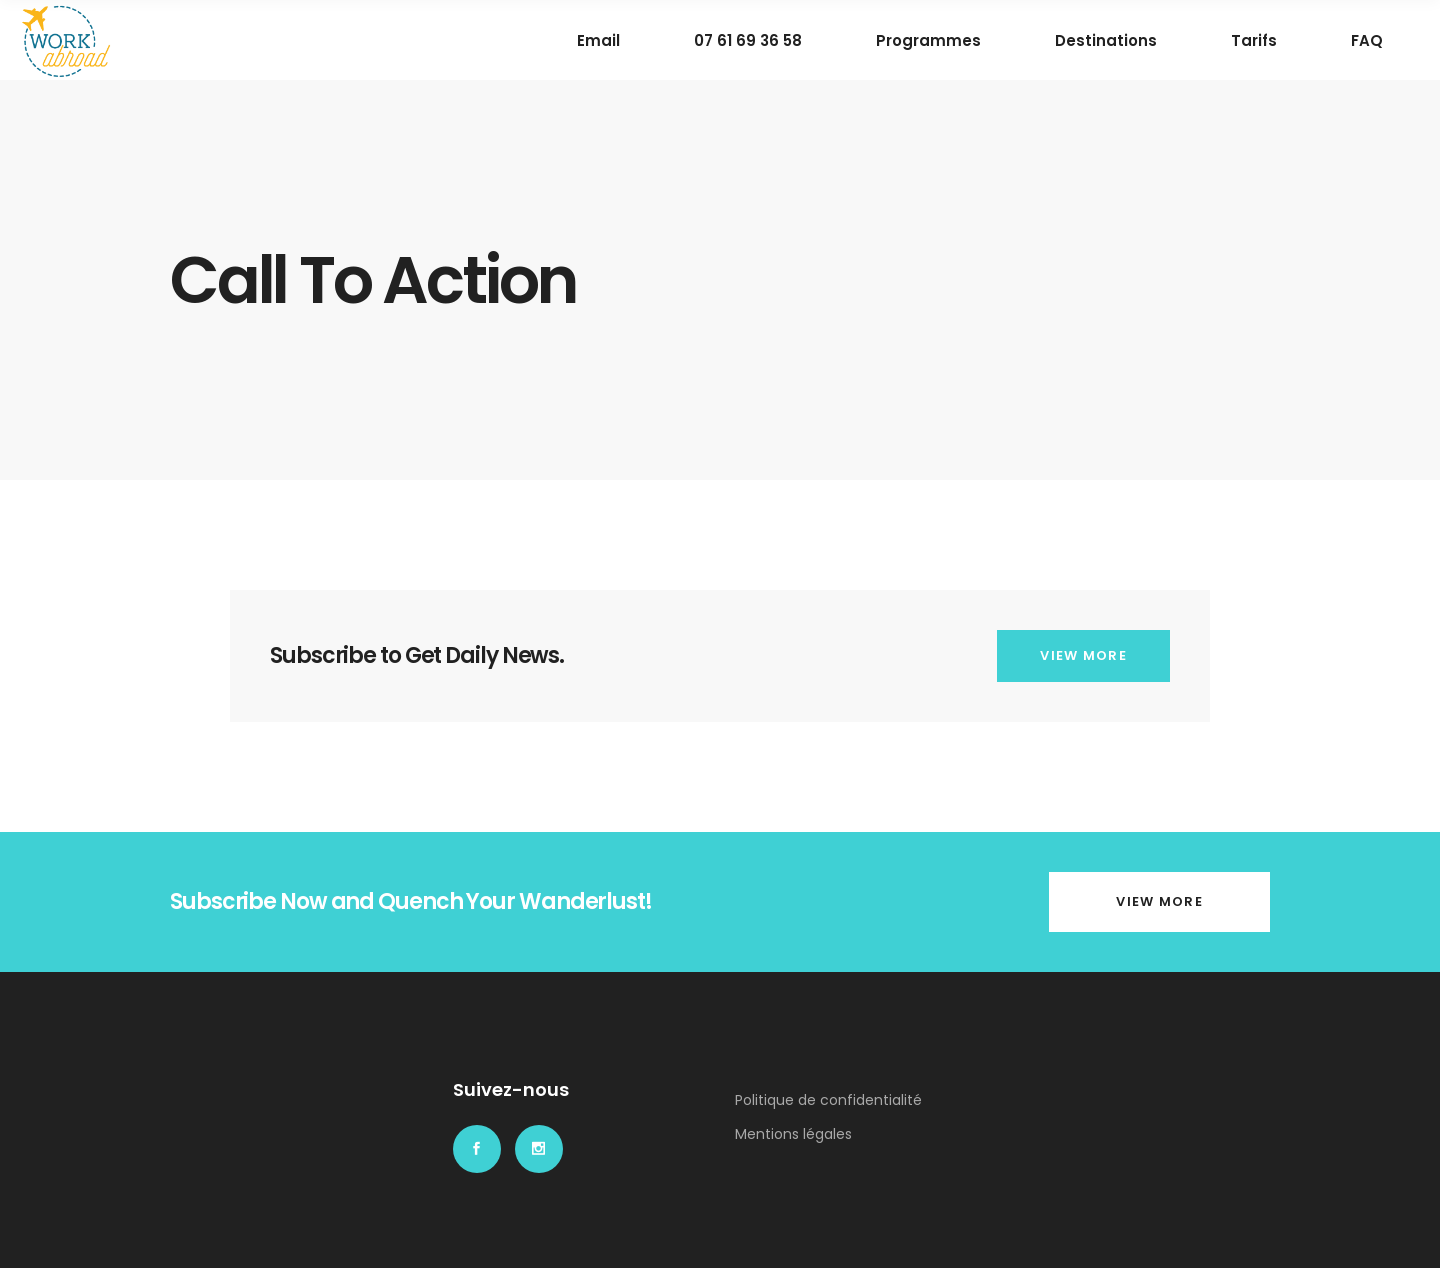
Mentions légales (793, 1134)
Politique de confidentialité (828, 1100)
